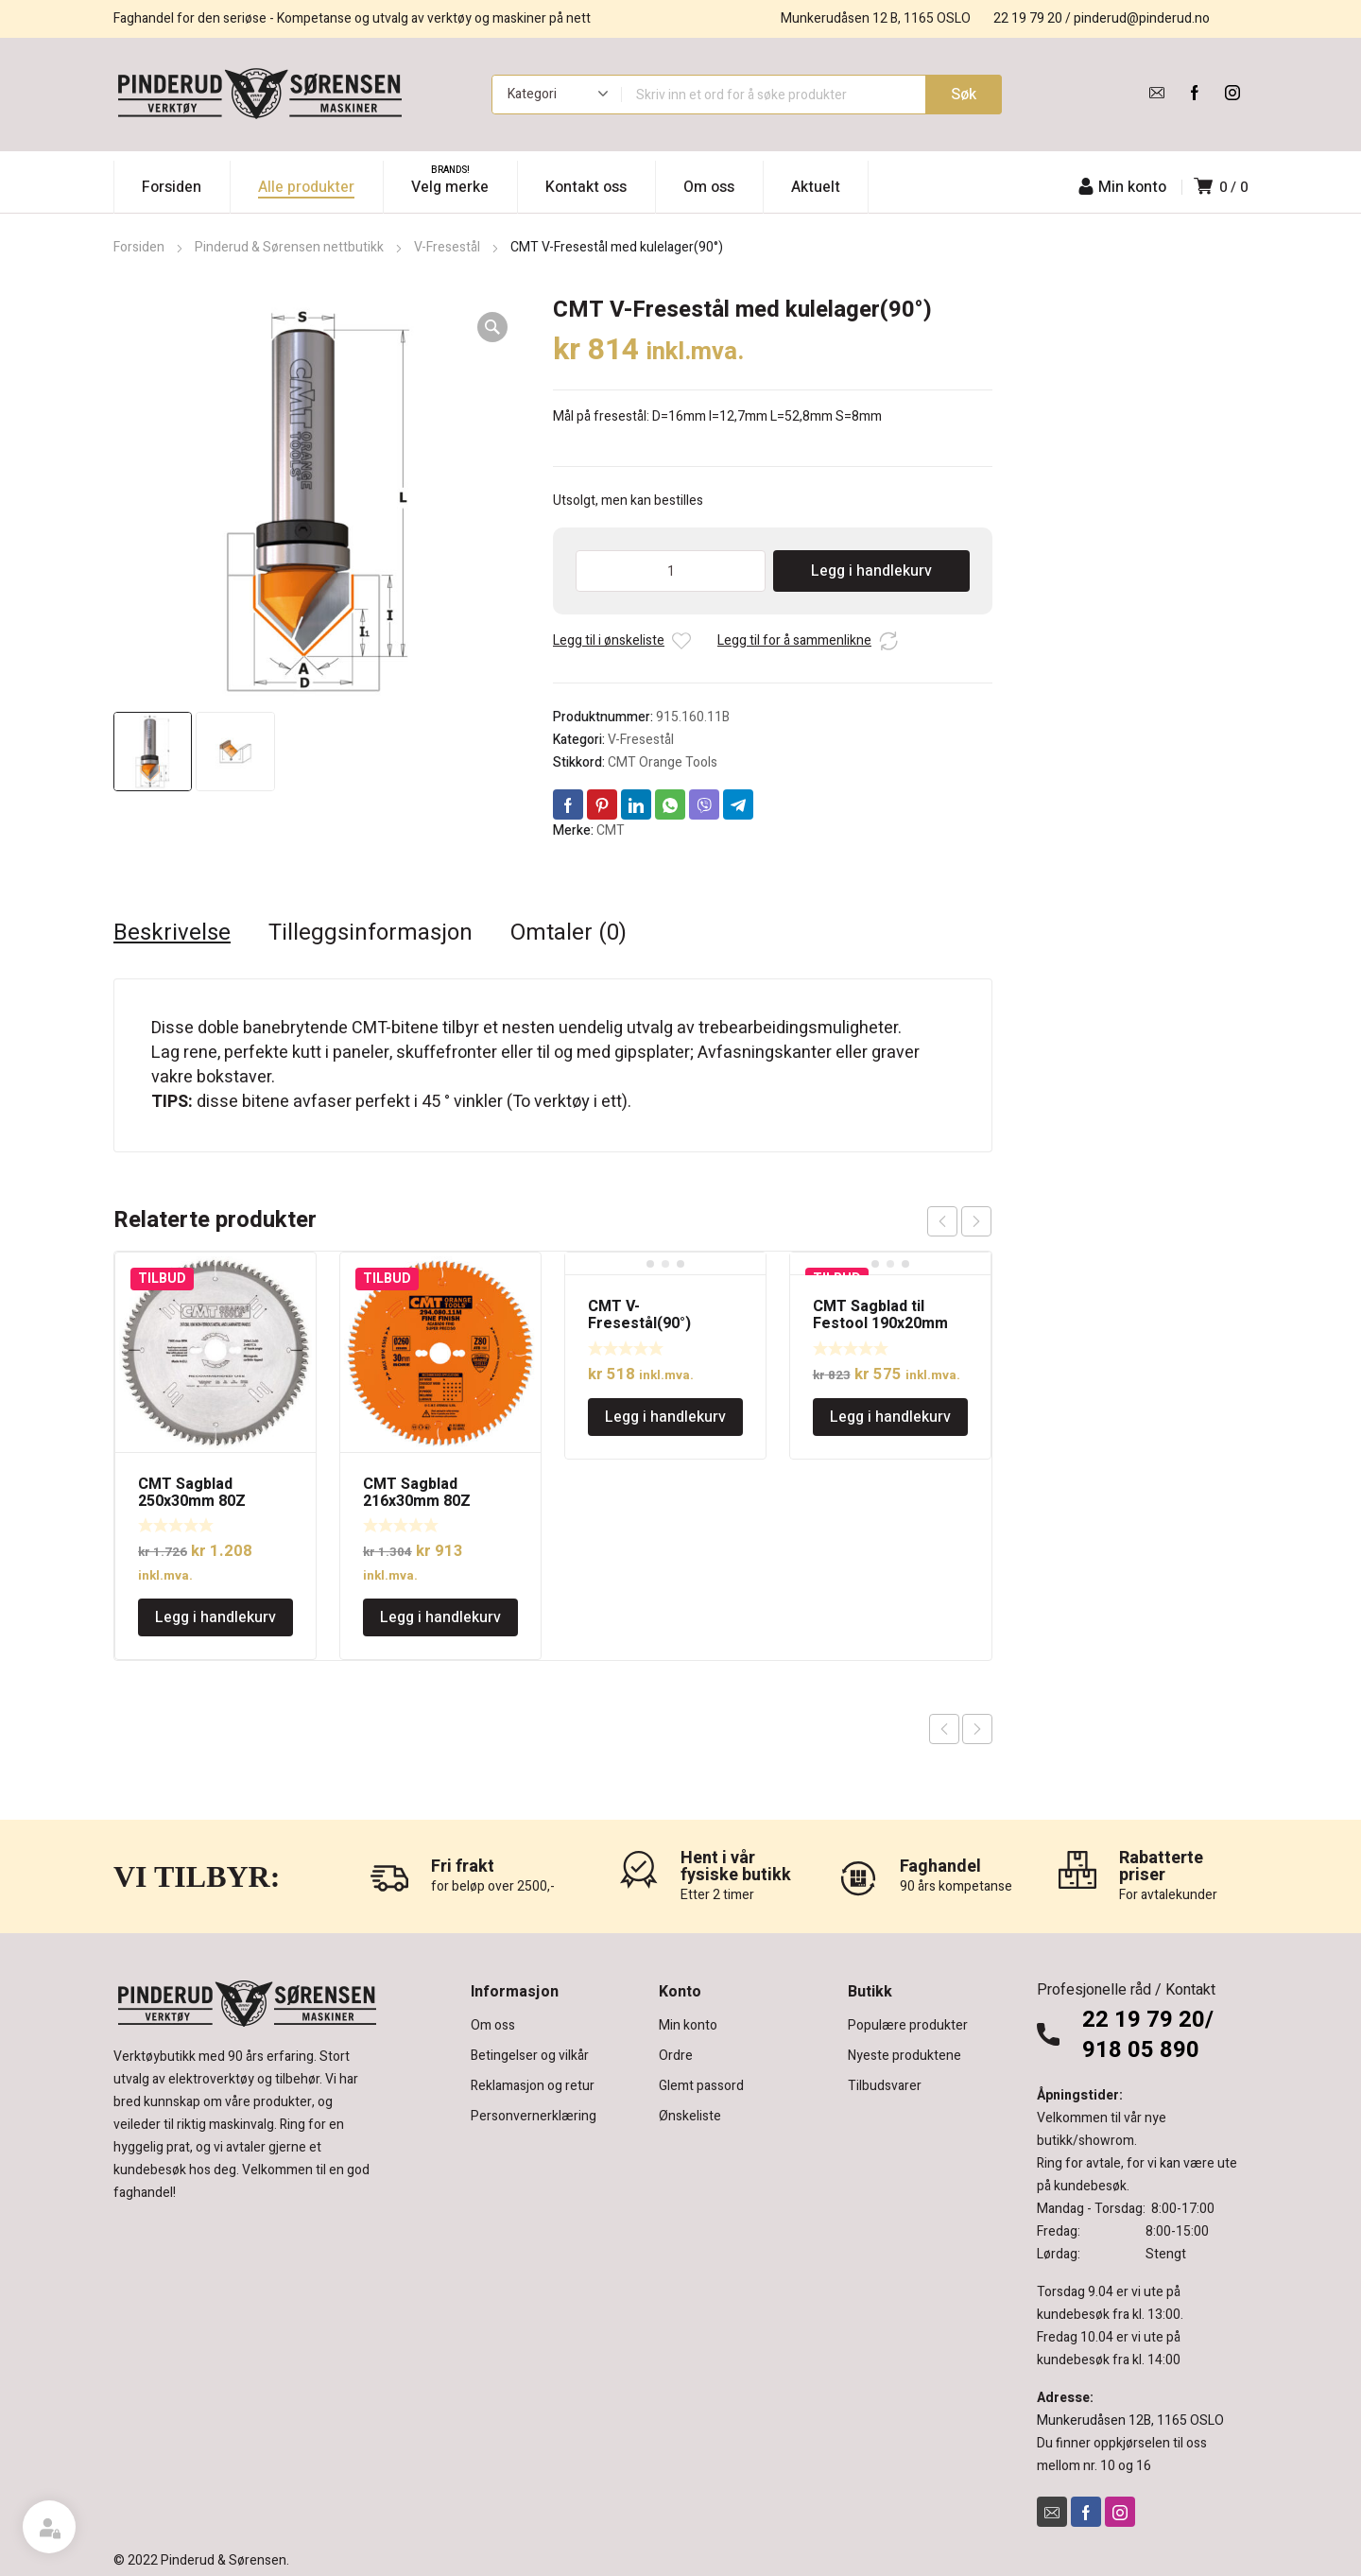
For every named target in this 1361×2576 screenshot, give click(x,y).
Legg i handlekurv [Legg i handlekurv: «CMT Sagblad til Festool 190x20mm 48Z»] (890, 1417)
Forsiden (138, 247)
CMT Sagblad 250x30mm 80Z (192, 1493)
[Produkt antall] (671, 571)
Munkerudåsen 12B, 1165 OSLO (1130, 2420)
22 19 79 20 (1027, 18)
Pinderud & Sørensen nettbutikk (289, 247)
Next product (977, 1729)
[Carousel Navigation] (959, 1221)
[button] (492, 327)
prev (942, 1221)
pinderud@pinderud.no (1142, 18)
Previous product (944, 1729)
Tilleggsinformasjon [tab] (370, 933)
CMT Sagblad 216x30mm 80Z (417, 1493)
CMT (610, 830)
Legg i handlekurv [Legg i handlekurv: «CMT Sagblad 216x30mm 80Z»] (440, 1617)
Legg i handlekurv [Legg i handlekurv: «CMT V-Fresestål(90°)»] (665, 1417)
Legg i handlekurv (871, 571)
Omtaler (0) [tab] (568, 933)
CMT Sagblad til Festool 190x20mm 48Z (880, 1323)
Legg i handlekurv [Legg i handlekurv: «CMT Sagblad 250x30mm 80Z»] (215, 1617)
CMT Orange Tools (662, 762)
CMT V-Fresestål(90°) (639, 1315)
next (976, 1221)
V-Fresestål (447, 247)
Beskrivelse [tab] (172, 933)
